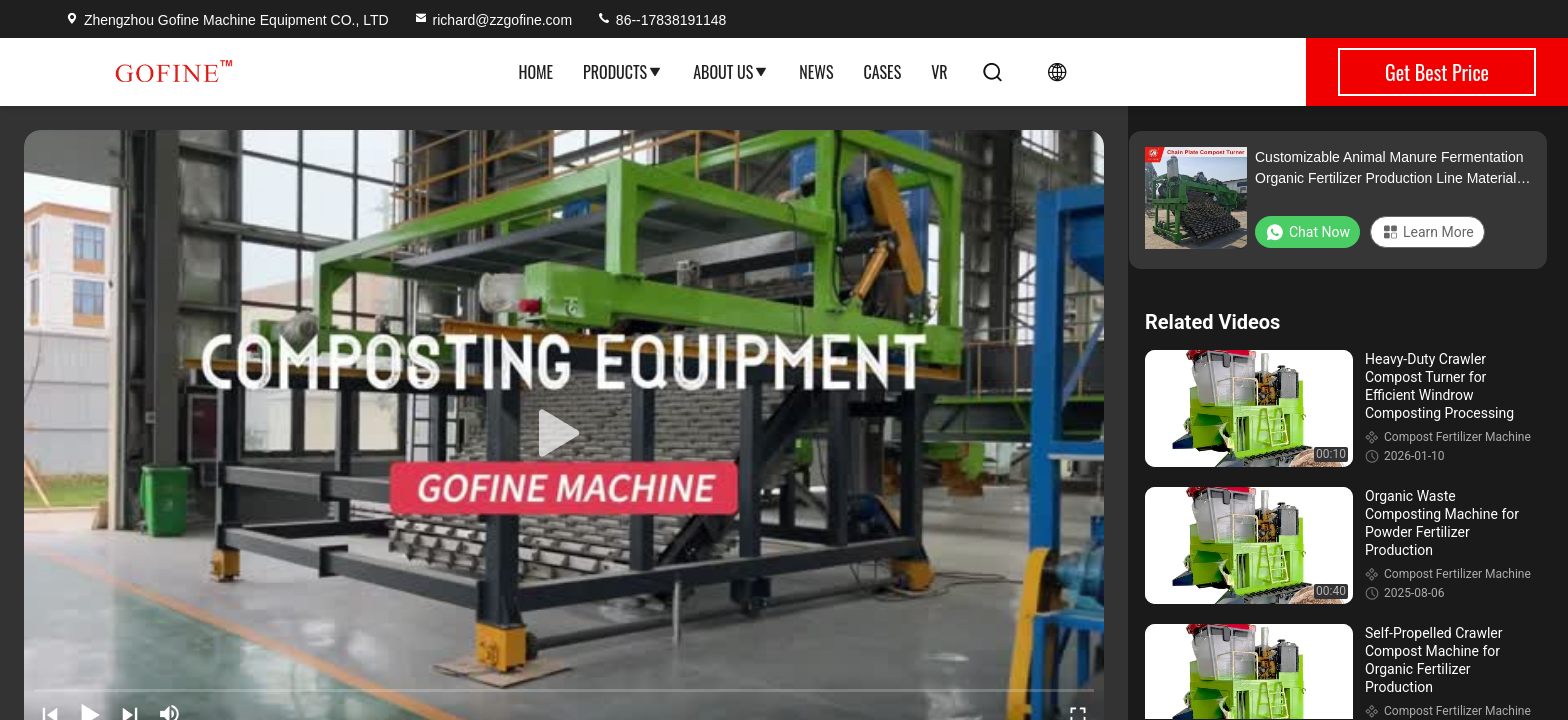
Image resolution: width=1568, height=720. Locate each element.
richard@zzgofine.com (493, 20)
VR (939, 72)
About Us (731, 72)
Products (623, 72)
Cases (882, 72)
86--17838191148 (661, 20)
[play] (564, 434)
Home (535, 72)
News (816, 72)
